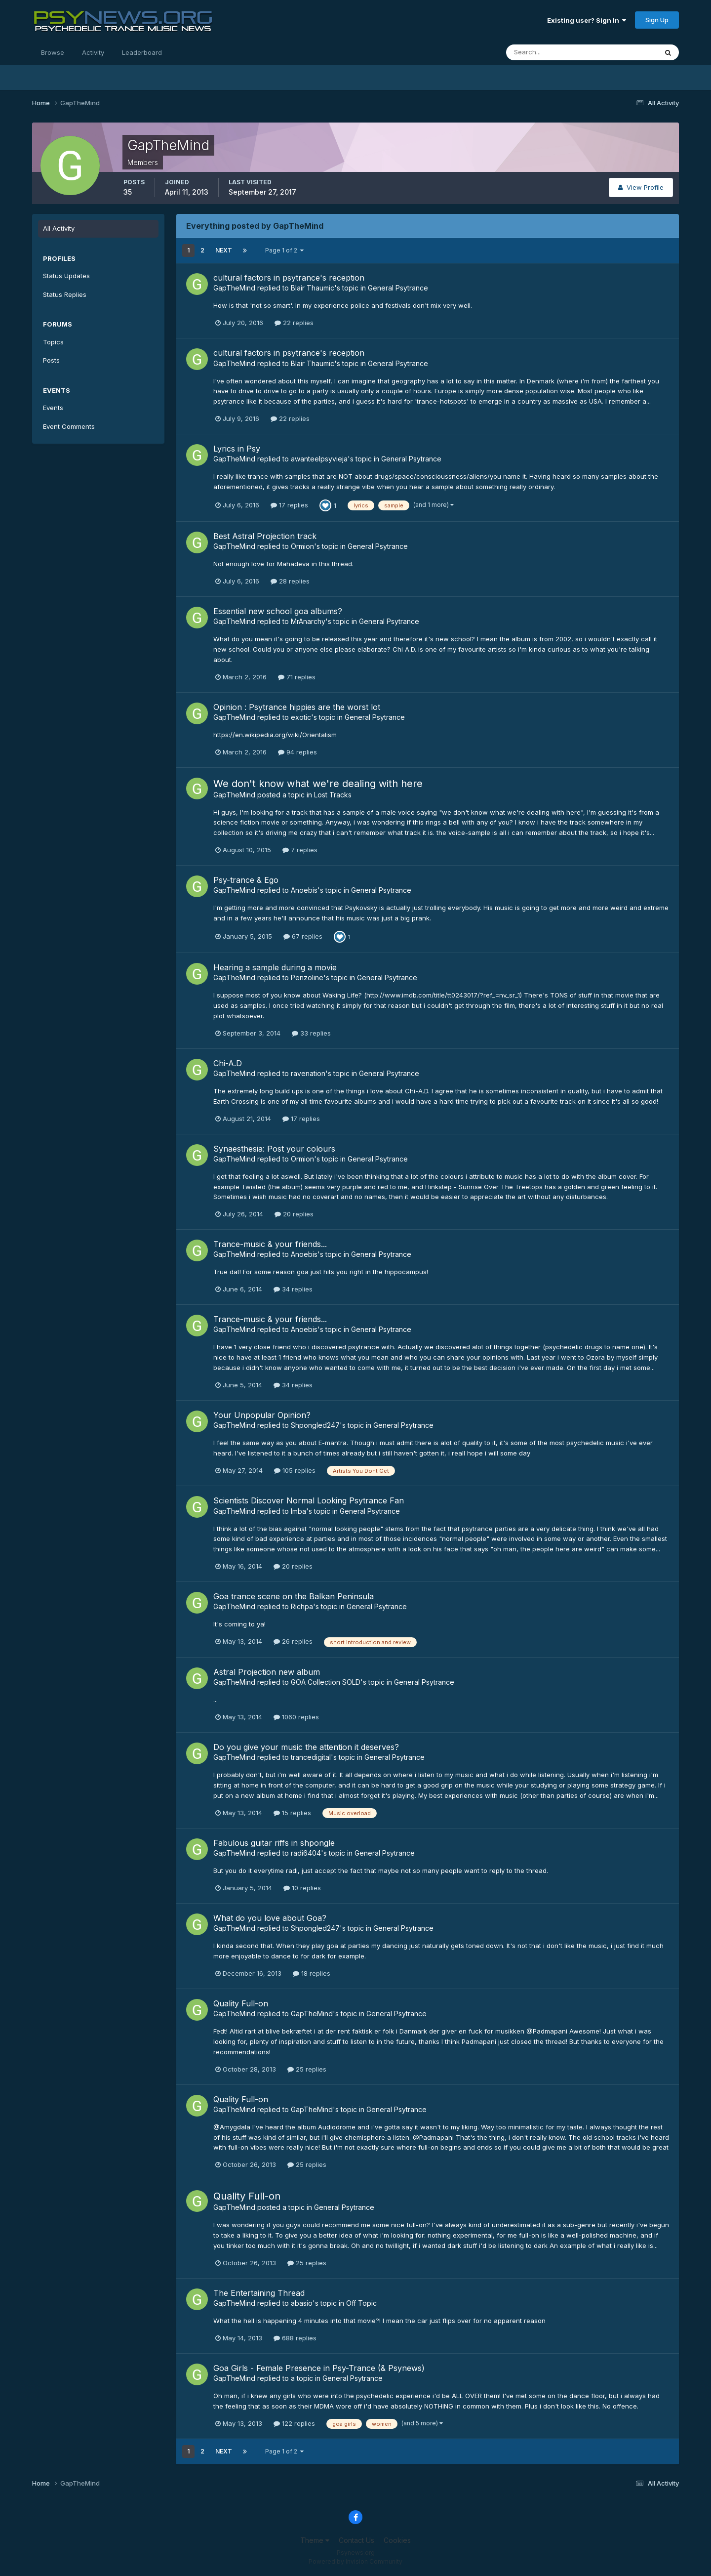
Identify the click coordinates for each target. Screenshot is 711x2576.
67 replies (302, 936)
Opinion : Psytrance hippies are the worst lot (296, 707)
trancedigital (311, 1757)
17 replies (289, 505)
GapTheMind (234, 288)
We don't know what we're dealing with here (318, 783)
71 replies (297, 677)
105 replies (295, 1470)
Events (53, 408)
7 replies (299, 850)
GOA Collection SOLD (325, 1682)
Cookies (397, 2540)
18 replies (311, 1973)
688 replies (295, 2338)
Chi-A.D (227, 1063)
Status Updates (66, 276)
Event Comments (69, 426)
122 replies (294, 2423)
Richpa (302, 1606)
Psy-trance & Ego (245, 880)
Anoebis (304, 890)
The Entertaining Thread (259, 2293)
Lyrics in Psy (236, 449)
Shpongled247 (315, 1425)
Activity (93, 52)
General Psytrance (398, 288)
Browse (52, 52)
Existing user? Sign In (586, 20)
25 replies (306, 2069)
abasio (302, 2303)
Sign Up (657, 20)
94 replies (297, 752)
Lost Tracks (333, 794)
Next (223, 250)
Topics (53, 342)
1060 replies (296, 1717)
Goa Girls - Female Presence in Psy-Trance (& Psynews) (319, 2368)
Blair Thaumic (312, 288)
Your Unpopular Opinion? (262, 1415)
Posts (51, 360)
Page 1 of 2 (284, 250)
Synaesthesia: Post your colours (274, 1149)
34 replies (293, 1289)
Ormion (302, 546)
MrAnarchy (308, 621)
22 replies (294, 323)
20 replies (294, 1214)
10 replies (302, 1888)
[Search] (549, 52)
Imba (298, 1511)
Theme (314, 2540)
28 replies (290, 581)
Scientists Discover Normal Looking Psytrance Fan (308, 1500)
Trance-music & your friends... (270, 1244)
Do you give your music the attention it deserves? (306, 1747)
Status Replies (64, 294)
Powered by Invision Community (355, 2561)
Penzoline (307, 977)
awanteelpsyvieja (319, 459)
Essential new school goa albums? (277, 611)
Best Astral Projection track (264, 536)
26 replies (293, 1641)
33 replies (311, 1033)
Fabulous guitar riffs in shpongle (274, 1843)
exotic (301, 717)
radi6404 (306, 1853)
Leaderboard (142, 52)
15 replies (292, 1813)
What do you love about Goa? (269, 1918)
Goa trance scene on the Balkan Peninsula (293, 1596)
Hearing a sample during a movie (275, 967)
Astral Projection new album (266, 1672)
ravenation (308, 1073)
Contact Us (356, 2540)
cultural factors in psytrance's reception (288, 278)
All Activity (59, 228)
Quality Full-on (240, 2003)
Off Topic (361, 2303)
